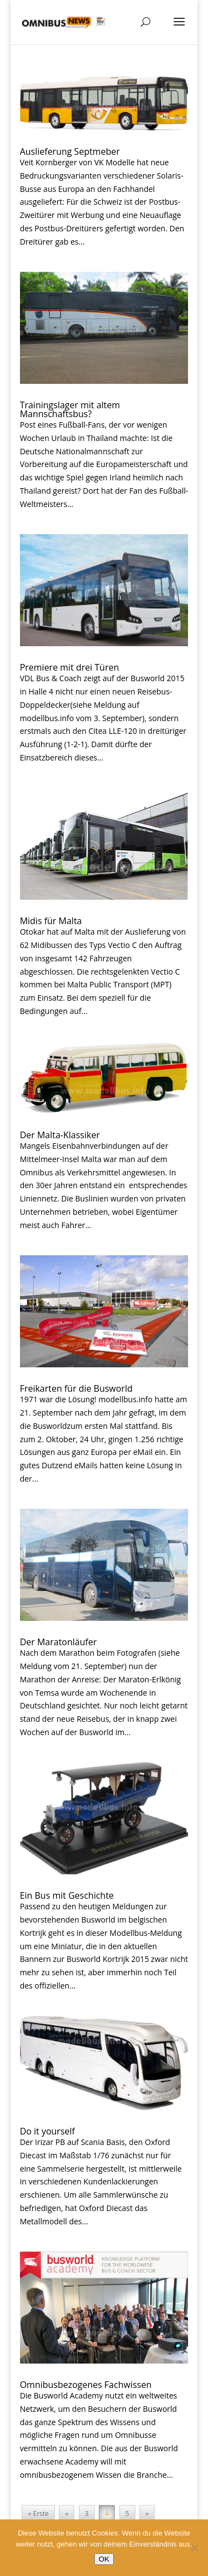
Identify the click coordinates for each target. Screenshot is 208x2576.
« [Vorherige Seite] (66, 2513)
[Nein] (194, 2547)
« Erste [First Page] (38, 2513)
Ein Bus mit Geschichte (67, 1895)
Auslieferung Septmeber (70, 151)
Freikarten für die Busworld (76, 1388)
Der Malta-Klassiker (60, 1135)
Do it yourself (47, 2131)
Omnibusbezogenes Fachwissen (86, 2385)
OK (104, 2559)
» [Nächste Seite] (147, 2513)
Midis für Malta (51, 921)
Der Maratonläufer (58, 1642)
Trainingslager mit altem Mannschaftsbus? (70, 409)
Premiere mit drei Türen (69, 667)
